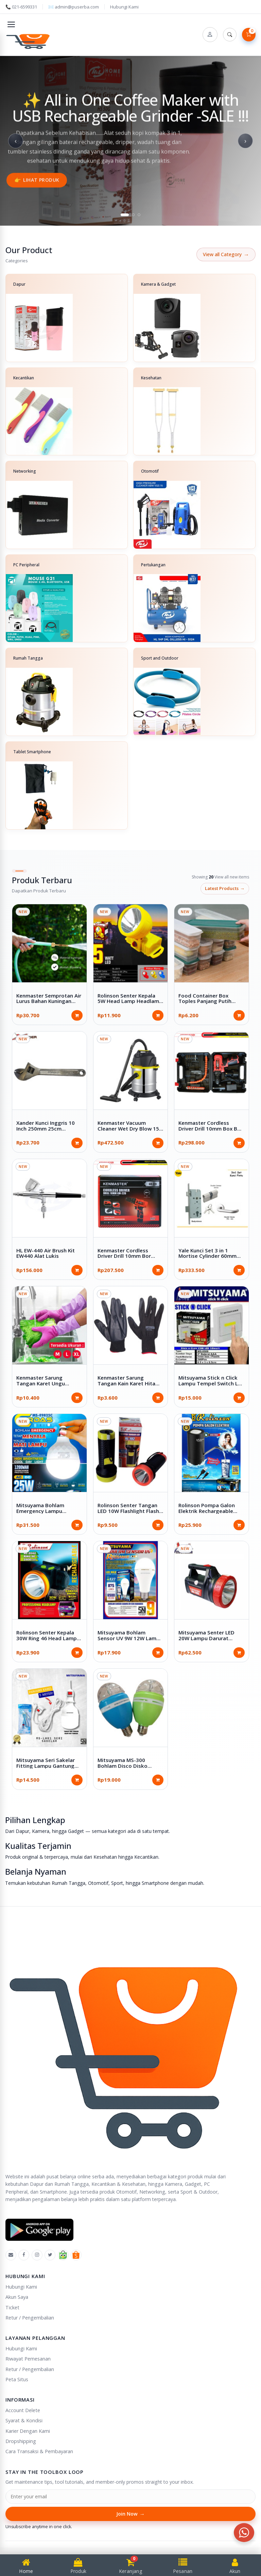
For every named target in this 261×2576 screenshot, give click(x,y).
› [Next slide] (245, 140)
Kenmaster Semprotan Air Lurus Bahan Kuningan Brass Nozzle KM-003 (48, 1001)
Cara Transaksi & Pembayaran (39, 2451)
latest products (225, 888)
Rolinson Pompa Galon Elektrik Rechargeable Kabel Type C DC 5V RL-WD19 (207, 1514)
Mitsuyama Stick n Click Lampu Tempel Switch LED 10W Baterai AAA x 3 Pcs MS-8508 (211, 1386)
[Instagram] (37, 2255)
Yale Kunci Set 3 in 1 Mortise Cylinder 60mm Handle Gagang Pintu (207, 1256)
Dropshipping (20, 2441)
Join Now (130, 2514)
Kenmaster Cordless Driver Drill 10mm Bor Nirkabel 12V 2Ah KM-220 (129, 1256)
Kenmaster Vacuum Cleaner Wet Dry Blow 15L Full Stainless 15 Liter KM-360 (130, 1131)
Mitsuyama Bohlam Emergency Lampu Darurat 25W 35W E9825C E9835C (48, 1514)
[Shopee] (76, 2255)
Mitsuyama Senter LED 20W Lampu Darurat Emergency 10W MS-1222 (209, 1638)
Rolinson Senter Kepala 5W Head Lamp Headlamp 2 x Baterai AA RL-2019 (130, 1001)
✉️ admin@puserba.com (73, 7)
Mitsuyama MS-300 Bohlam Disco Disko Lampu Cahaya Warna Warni (125, 1768)
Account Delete (22, 2410)
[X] (50, 2255)
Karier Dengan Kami (27, 2431)
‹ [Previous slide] (16, 140)
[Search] (230, 34)
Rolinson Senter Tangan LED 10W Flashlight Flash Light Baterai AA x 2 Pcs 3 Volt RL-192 (129, 1514)
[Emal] (10, 2255)
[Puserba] (29, 40)
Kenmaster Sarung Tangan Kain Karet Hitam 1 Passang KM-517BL (129, 1383)
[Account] (210, 34)
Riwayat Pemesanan (28, 2358)
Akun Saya (16, 2297)
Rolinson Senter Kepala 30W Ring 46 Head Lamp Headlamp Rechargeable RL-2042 (47, 1641)
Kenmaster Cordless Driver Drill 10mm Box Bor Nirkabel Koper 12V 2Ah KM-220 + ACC (210, 1131)
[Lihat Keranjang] (249, 34)
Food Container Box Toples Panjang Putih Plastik (204, 1001)
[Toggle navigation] (11, 24)
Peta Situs (16, 2379)
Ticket (12, 2307)
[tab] (125, 214)
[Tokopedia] (63, 2255)
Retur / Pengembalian (29, 2317)
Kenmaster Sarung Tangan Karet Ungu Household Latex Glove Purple (45, 1386)
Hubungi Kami (124, 7)
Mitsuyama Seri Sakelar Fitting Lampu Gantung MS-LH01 (45, 1766)
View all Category (226, 254)
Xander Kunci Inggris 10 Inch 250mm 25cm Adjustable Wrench (45, 1128)
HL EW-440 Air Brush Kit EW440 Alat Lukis (45, 1253)
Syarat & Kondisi (23, 2420)
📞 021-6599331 (21, 7)
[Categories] (130, 552)
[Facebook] (23, 2255)
